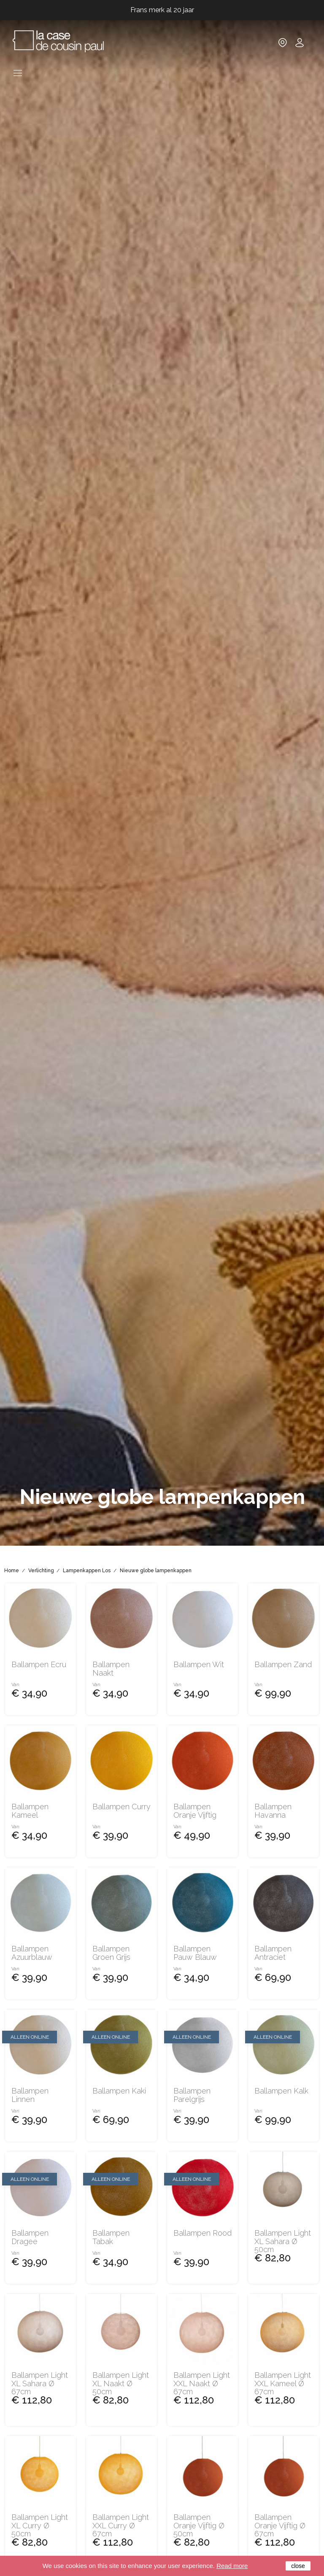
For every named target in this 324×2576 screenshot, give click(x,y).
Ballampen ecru (38, 1664)
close (298, 2566)
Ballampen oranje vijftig (194, 1811)
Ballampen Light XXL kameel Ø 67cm (282, 2383)
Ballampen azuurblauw (31, 1953)
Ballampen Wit (198, 1664)
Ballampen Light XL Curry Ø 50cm (39, 2525)
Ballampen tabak (111, 2237)
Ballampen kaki (119, 2091)
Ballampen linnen (30, 2095)
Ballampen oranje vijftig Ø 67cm (279, 2525)
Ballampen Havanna (273, 1811)
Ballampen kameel (30, 1811)
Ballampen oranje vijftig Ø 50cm (198, 2525)
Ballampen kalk (281, 2091)
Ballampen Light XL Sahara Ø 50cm (282, 2241)
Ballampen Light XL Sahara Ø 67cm (39, 2383)
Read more (232, 2565)
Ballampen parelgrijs (192, 2095)
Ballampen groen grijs (111, 1953)
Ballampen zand (283, 1664)
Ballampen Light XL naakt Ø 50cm (120, 2383)
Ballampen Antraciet (273, 1953)
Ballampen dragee (30, 2237)
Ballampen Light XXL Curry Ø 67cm (120, 2525)
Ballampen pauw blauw (195, 1953)
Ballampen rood (202, 2233)
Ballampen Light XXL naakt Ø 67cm (201, 2383)
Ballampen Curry (121, 1807)
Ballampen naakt (111, 1668)
